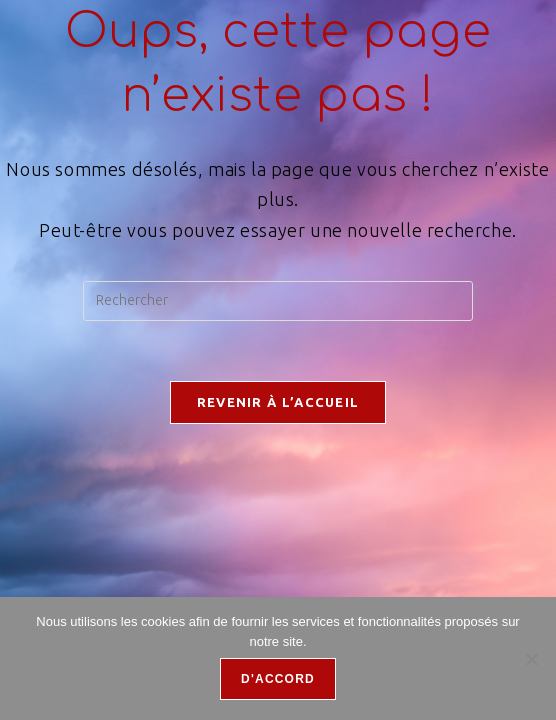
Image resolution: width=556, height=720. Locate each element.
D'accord (278, 679)
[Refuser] (531, 659)
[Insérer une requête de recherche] (278, 301)
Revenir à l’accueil (278, 402)
